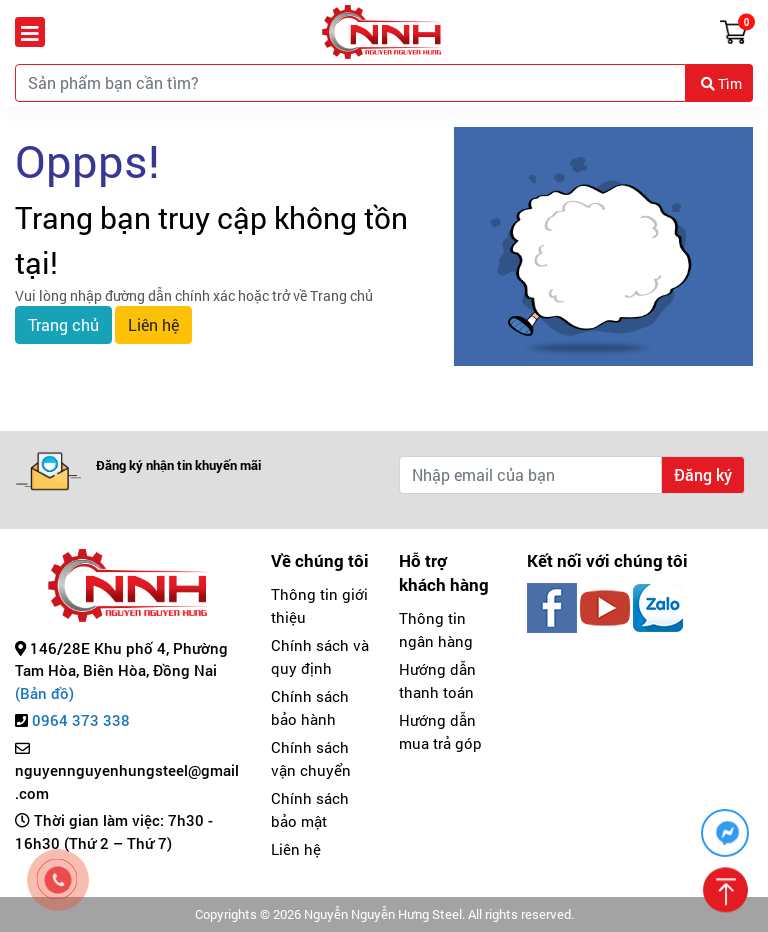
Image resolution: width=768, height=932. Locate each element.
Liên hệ (153, 324)
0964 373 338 (81, 720)
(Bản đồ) (44, 693)
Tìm (721, 83)
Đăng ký (703, 474)
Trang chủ (63, 324)
